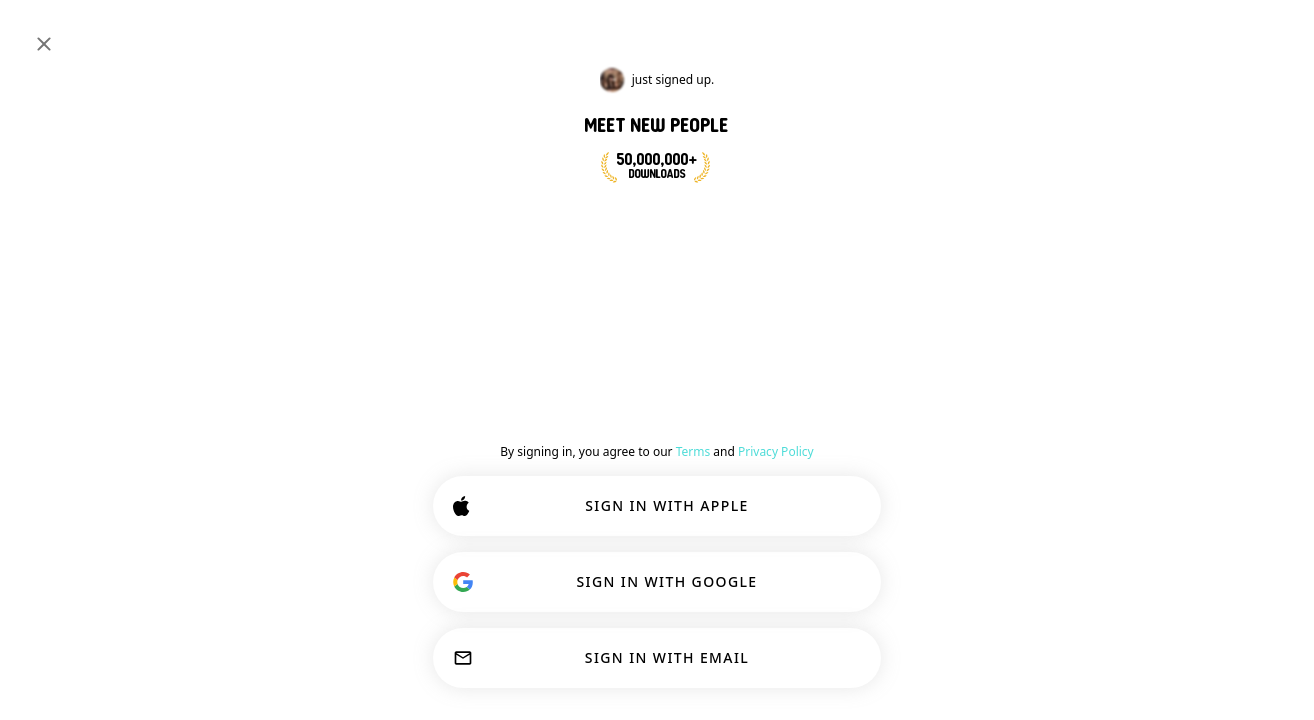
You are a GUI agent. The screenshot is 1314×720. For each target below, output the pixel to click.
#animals (326, 162)
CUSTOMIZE (613, 662)
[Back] (557, 318)
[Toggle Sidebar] (36, 32)
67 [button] (782, 446)
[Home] (81, 32)
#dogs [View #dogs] (1021, 150)
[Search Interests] (617, 32)
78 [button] (1247, 206)
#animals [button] (741, 304)
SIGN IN (1232, 32)
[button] (651, 446)
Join (905, 314)
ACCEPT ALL (788, 662)
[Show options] (590, 364)
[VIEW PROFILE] (585, 433)
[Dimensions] (1146, 32)
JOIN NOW (644, 218)
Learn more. (1040, 610)
